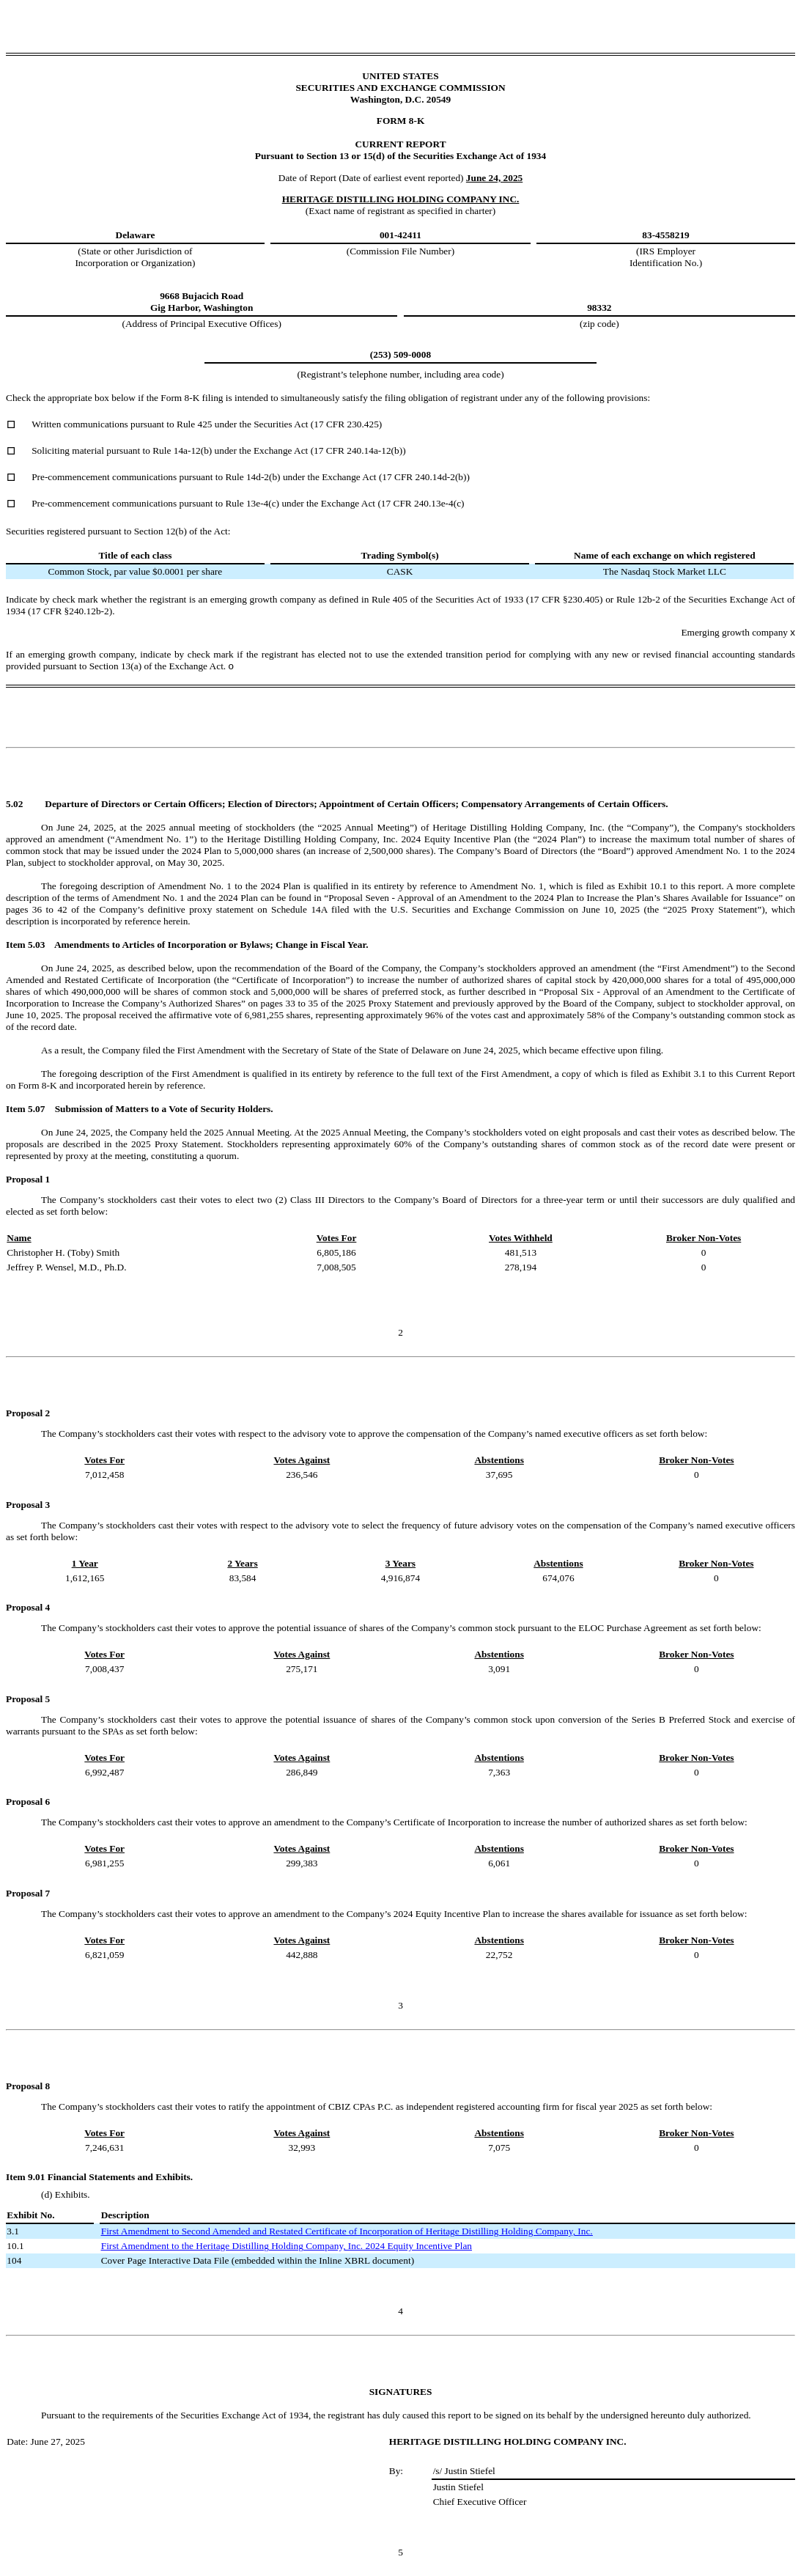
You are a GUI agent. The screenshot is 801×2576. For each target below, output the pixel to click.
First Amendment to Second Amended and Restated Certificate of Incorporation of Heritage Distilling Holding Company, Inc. (347, 2231)
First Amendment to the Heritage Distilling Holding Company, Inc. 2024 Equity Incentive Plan (286, 2245)
